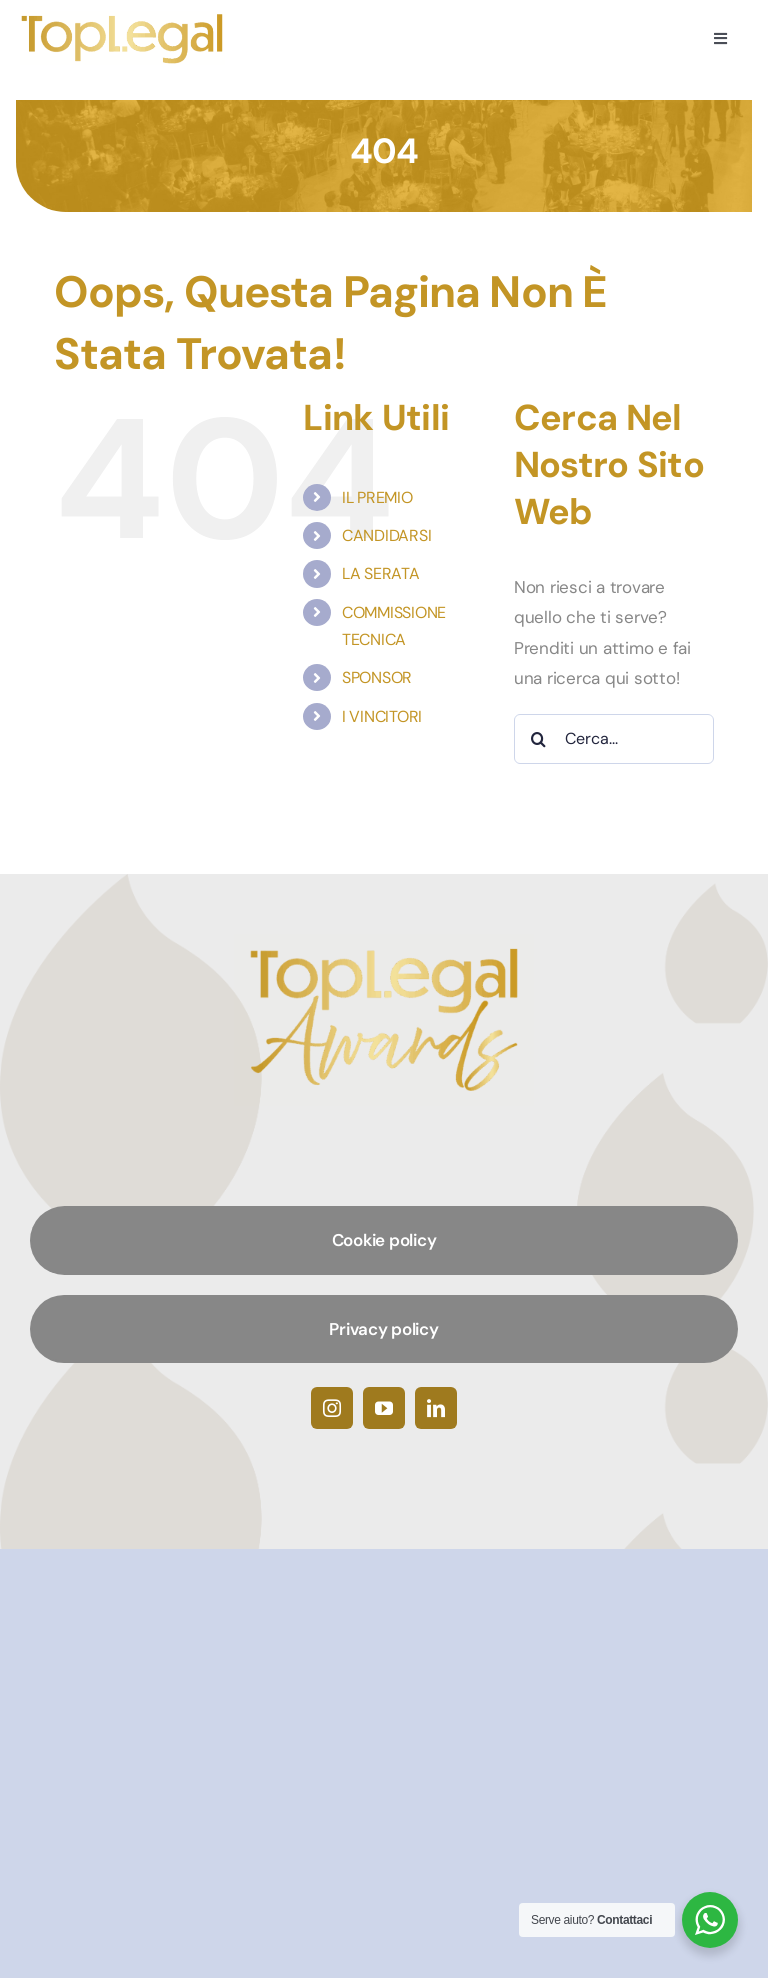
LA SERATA (381, 573)
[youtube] (384, 1408)
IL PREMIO (377, 497)
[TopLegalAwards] (122, 19)
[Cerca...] (614, 739)
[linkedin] (436, 1408)
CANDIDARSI (386, 535)
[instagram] (332, 1408)
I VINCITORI (382, 716)
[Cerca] (539, 739)
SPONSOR (377, 677)
